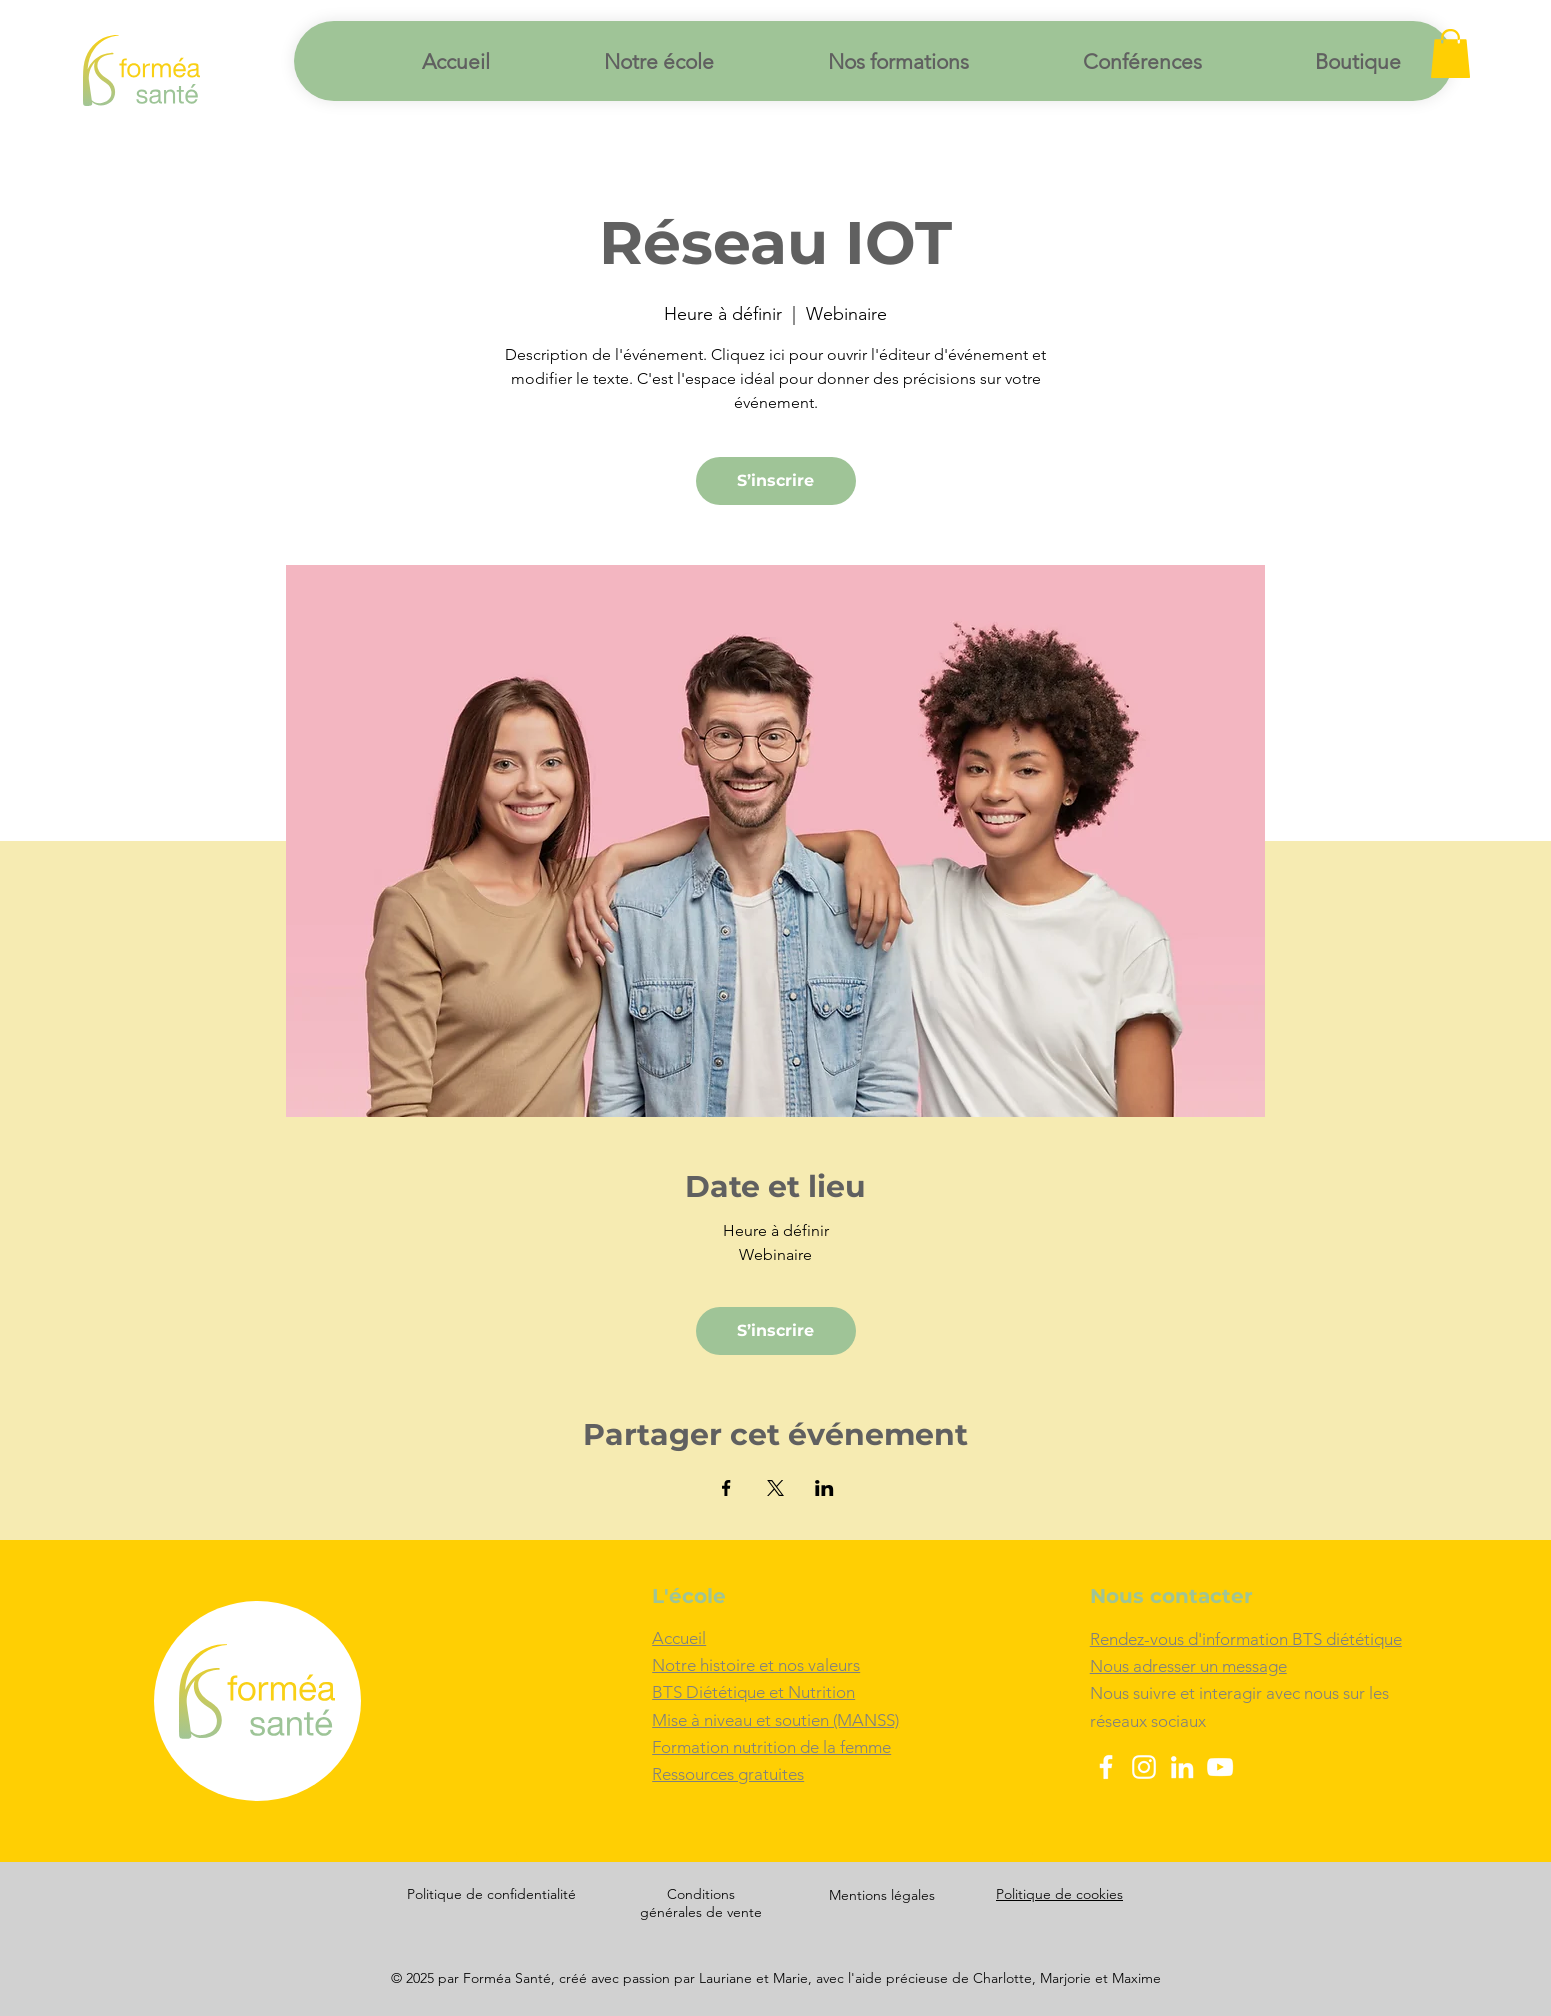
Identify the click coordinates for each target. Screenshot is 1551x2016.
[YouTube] (1220, 1767)
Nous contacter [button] (1171, 1596)
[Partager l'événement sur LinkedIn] (824, 1488)
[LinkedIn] (1182, 1767)
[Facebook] (1106, 1767)
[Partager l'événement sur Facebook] (726, 1488)
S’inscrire (775, 480)
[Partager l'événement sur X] (775, 1488)
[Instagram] (1144, 1767)
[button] (1450, 53)
